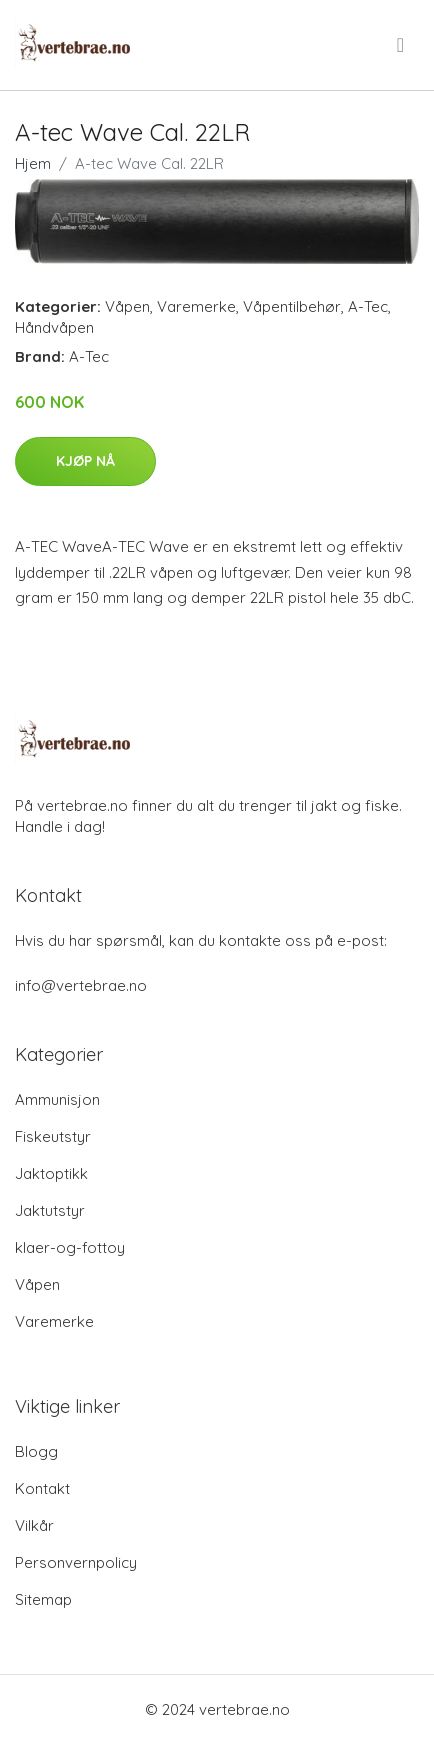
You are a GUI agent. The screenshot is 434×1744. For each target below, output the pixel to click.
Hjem (33, 163)
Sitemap (43, 1599)
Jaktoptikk (51, 1173)
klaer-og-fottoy (70, 1247)
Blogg (36, 1451)
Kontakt (42, 1488)
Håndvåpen (54, 327)
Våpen (127, 306)
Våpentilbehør (292, 306)
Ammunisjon (57, 1099)
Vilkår (34, 1525)
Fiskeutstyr (53, 1136)
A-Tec (368, 306)
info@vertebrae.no (81, 985)
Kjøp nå (85, 461)
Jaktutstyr (50, 1210)
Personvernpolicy (76, 1562)
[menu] (402, 45)
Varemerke (196, 306)
